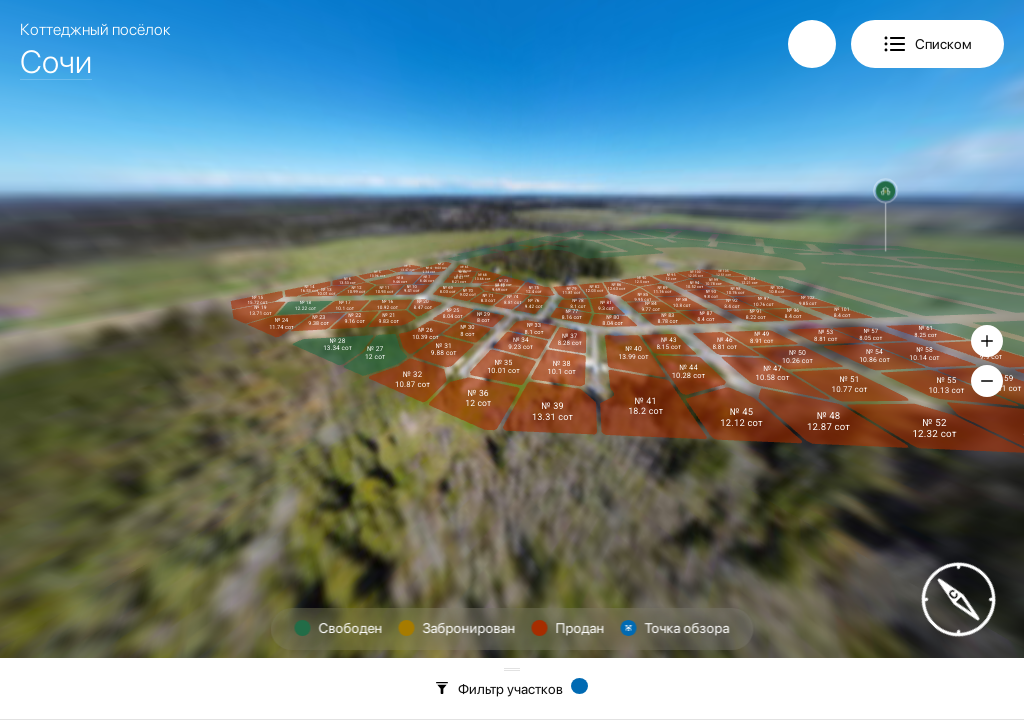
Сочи (56, 62)
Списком (943, 44)
